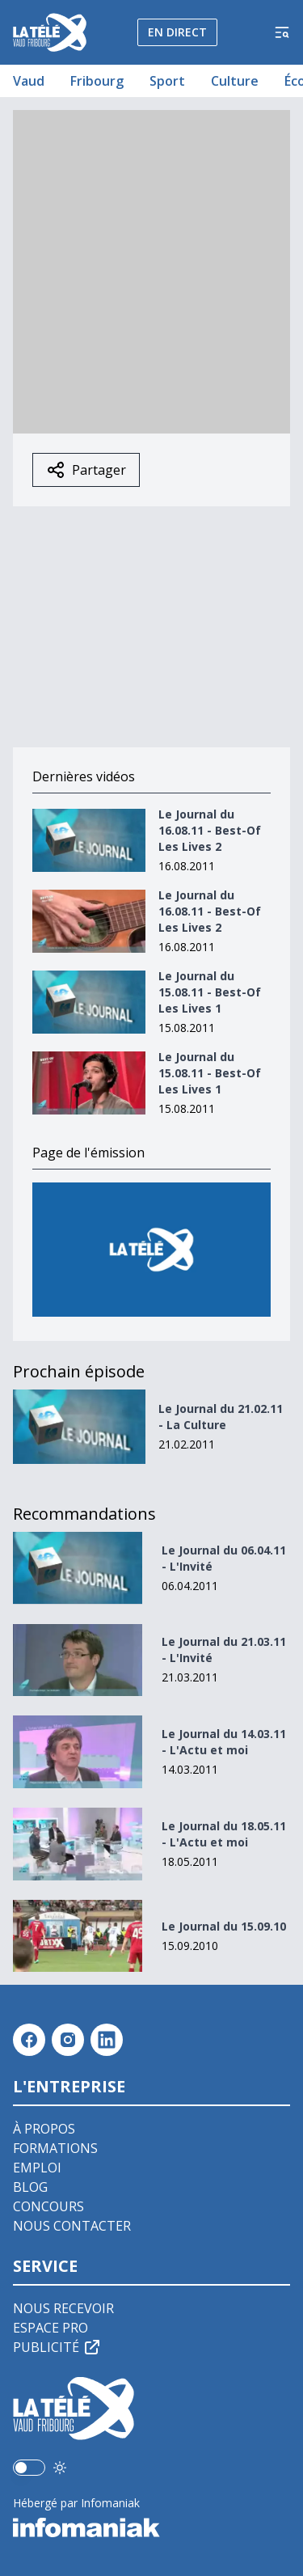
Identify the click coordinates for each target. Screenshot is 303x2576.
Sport (167, 81)
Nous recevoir (63, 2308)
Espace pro (50, 2328)
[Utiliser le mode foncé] (60, 2468)
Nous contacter (72, 2226)
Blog (30, 2187)
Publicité (57, 2347)
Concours (48, 2206)
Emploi (37, 2167)
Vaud (28, 81)
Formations (55, 2148)
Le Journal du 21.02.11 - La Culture (220, 1416)
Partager (86, 470)
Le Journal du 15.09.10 (224, 1926)
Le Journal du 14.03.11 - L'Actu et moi (224, 1742)
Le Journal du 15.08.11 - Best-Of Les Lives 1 (209, 992)
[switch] (29, 2468)
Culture (235, 81)
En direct (177, 32)
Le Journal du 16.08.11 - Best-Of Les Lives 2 (209, 830)
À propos (44, 2129)
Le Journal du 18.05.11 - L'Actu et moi (224, 1834)
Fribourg (97, 81)
